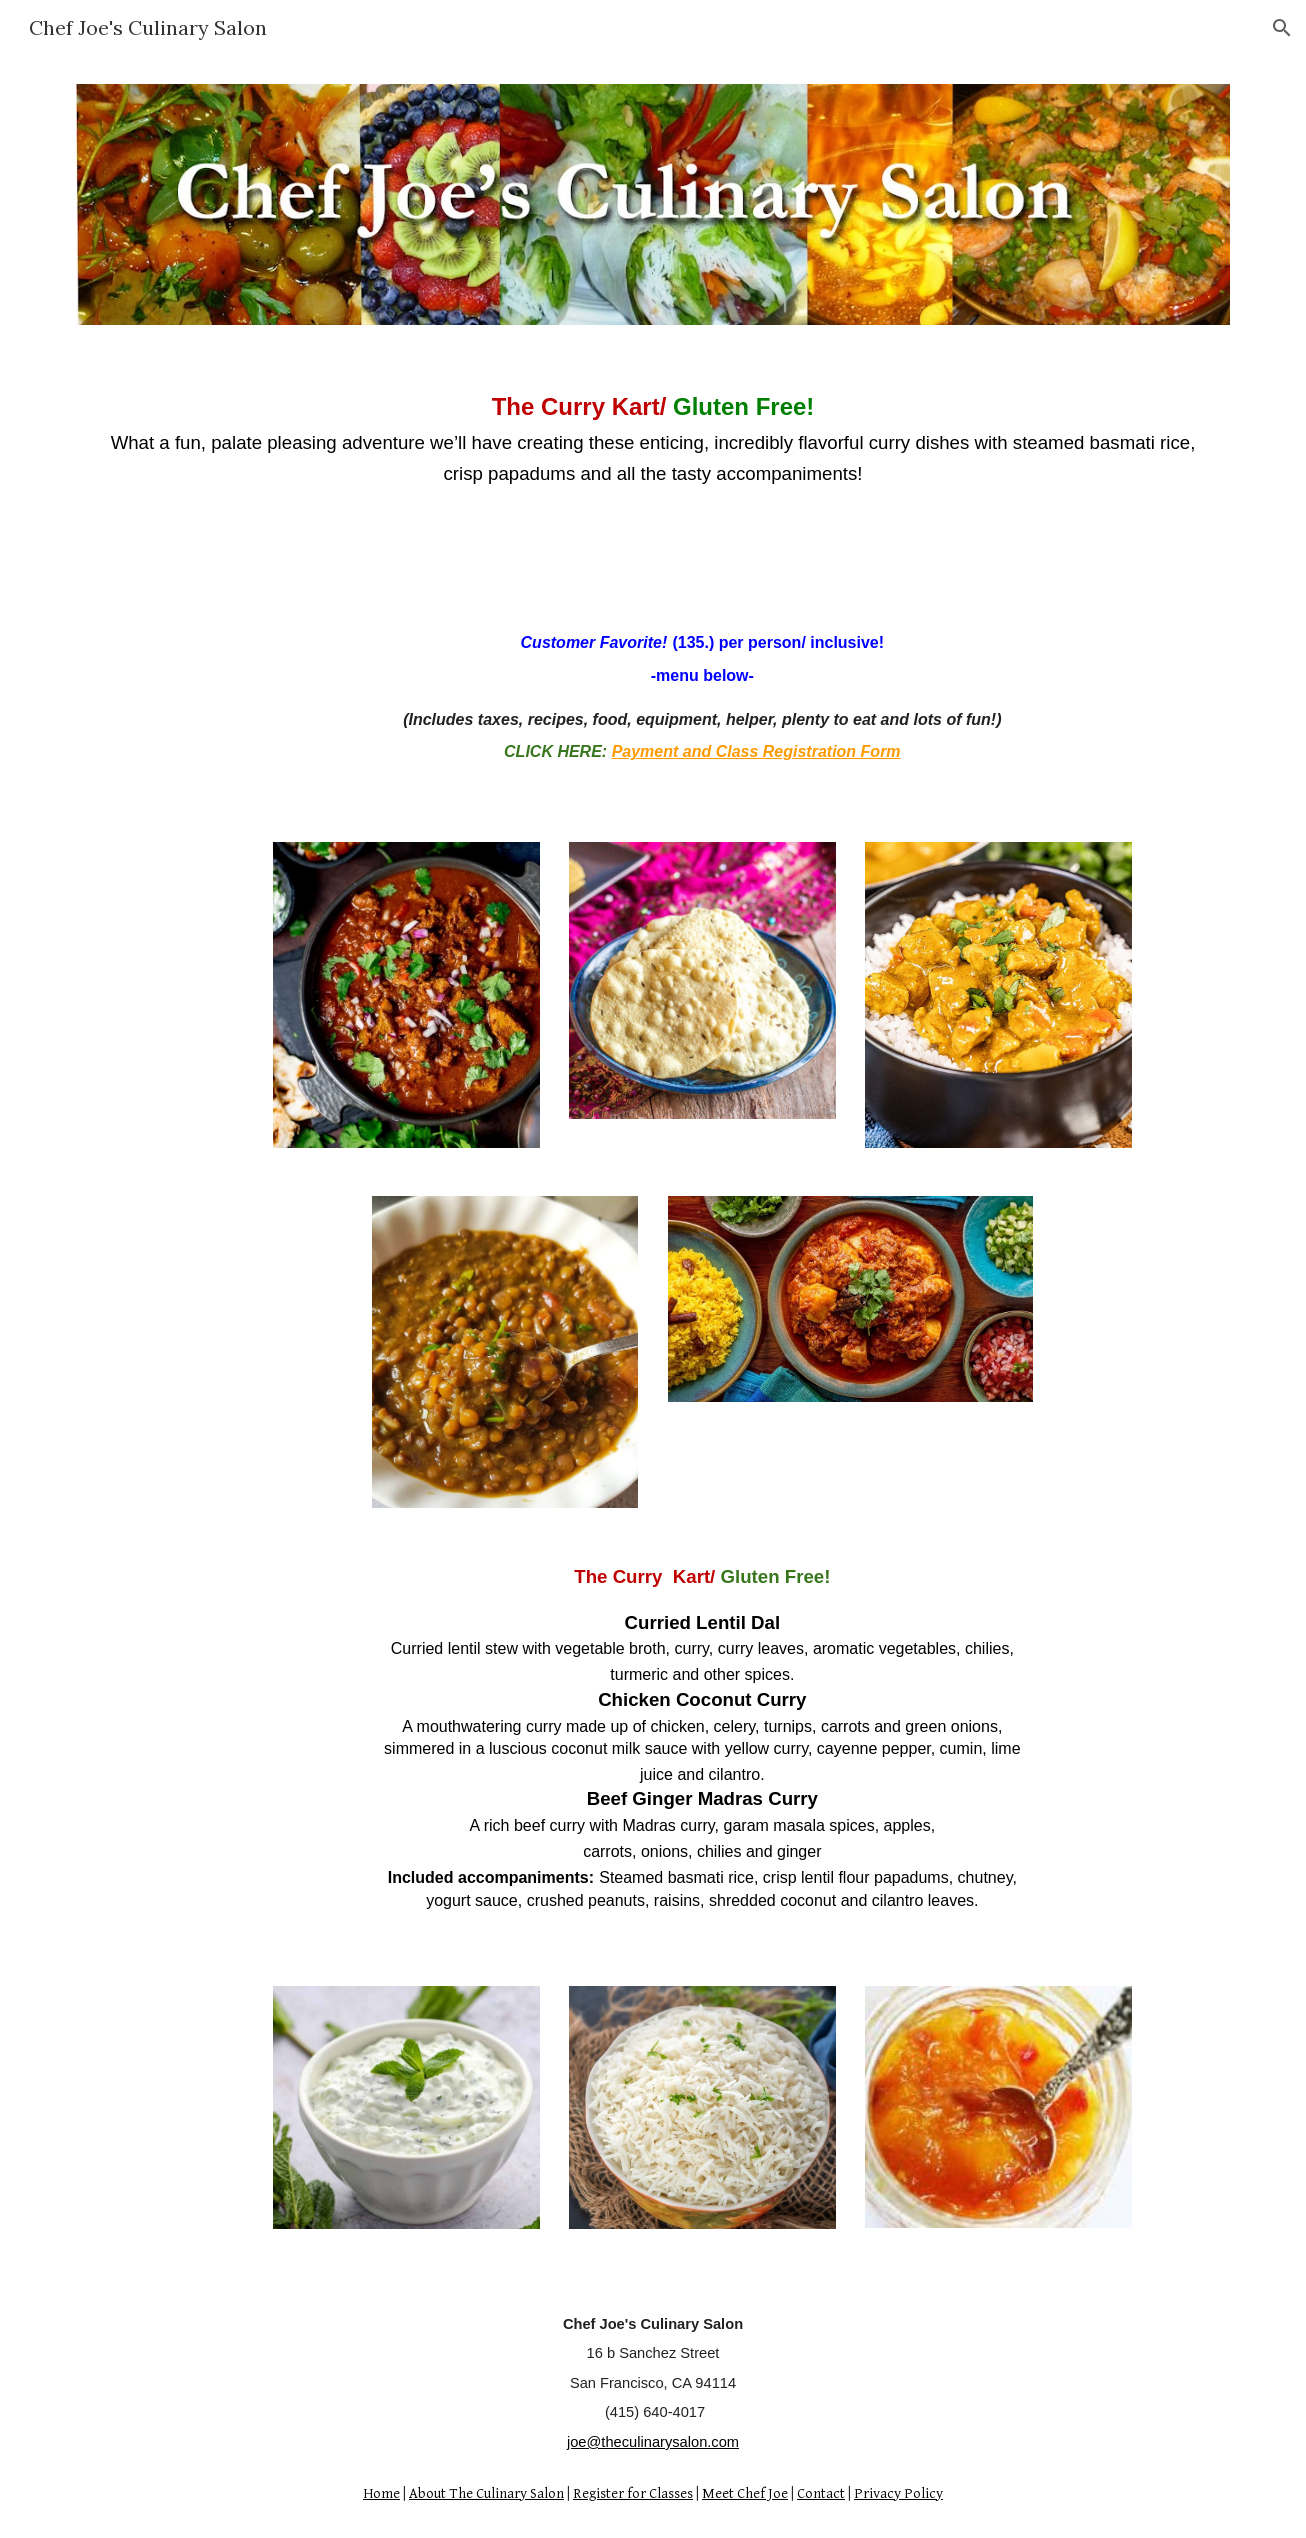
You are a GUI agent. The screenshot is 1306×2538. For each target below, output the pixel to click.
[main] (653, 438)
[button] (1282, 28)
